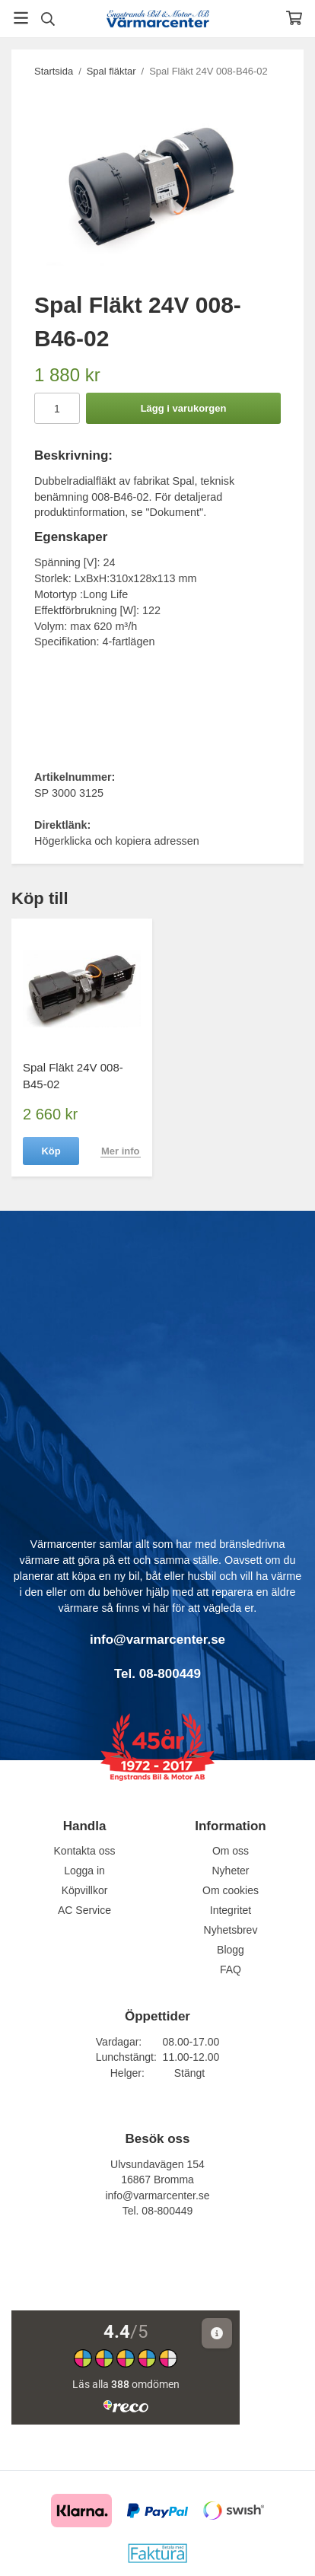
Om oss (230, 1851)
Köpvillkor (85, 1890)
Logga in (84, 1870)
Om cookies (230, 1890)
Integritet (230, 1910)
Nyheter (230, 1870)
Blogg (230, 1950)
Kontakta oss (85, 1851)
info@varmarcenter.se (157, 2195)
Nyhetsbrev (231, 1930)
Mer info (120, 1151)
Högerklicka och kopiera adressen (116, 841)
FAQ (230, 1969)
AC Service (84, 1910)
